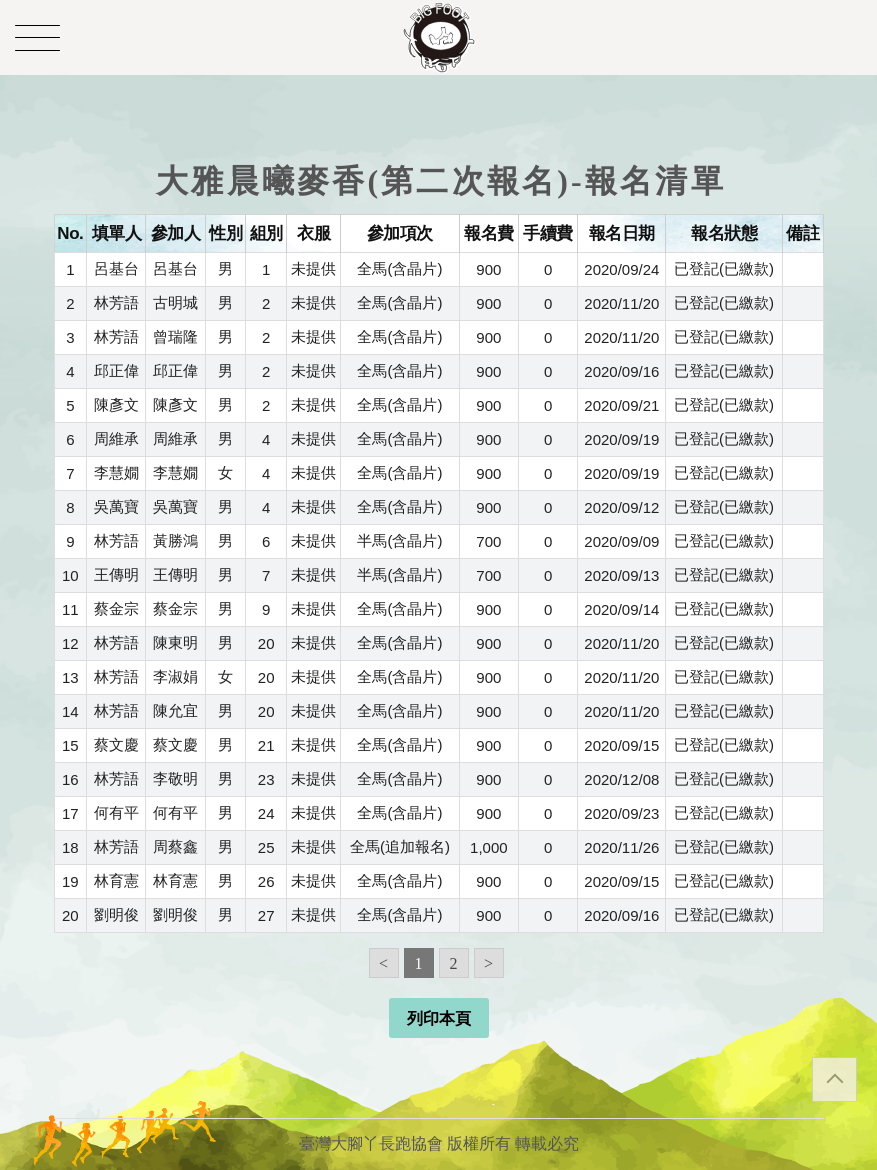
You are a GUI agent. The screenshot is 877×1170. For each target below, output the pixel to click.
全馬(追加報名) (400, 846)
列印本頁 (439, 1018)
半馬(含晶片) (399, 540)
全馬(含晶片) (399, 268)
